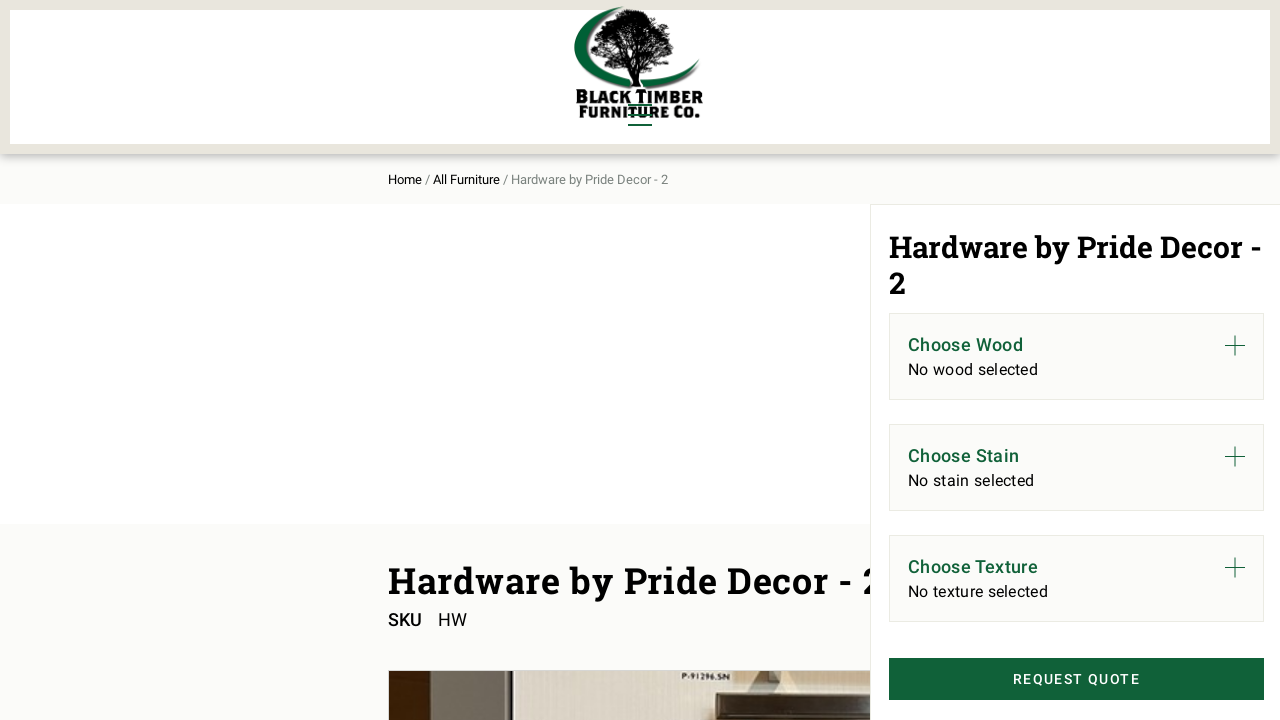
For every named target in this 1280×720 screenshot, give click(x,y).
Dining (163, 52)
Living (162, 86)
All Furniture (853, 66)
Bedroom (269, 52)
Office (258, 86)
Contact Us (1097, 66)
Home (153, 161)
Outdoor (378, 86)
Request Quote (1046, 681)
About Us (982, 66)
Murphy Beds (396, 52)
